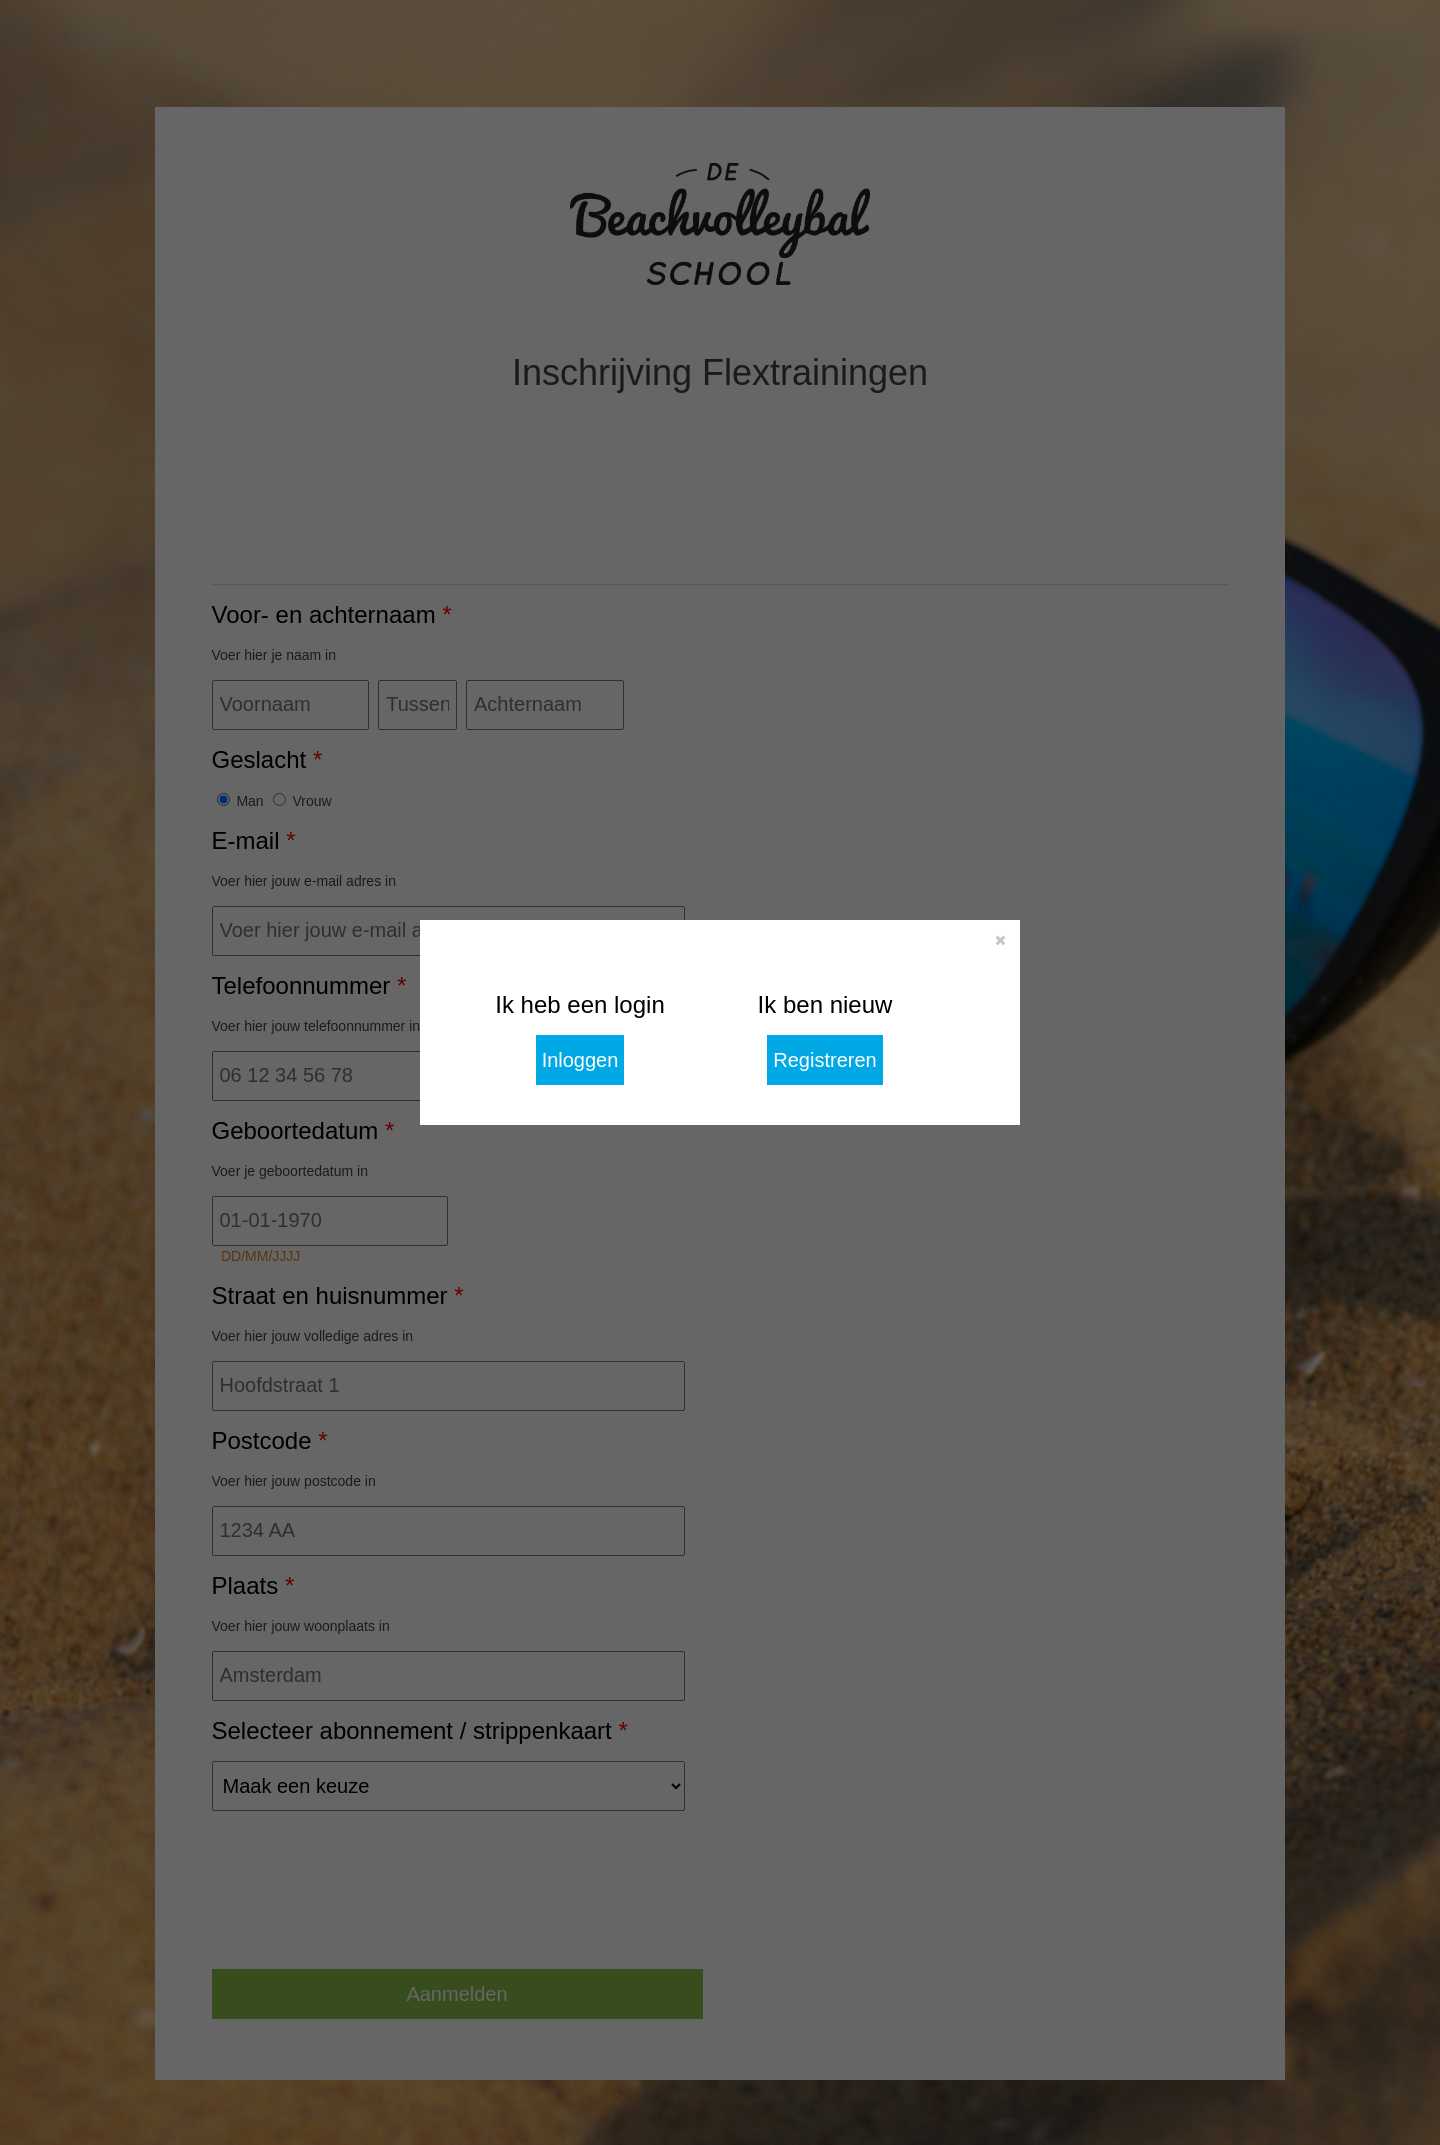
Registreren (824, 1060)
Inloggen (580, 1060)
